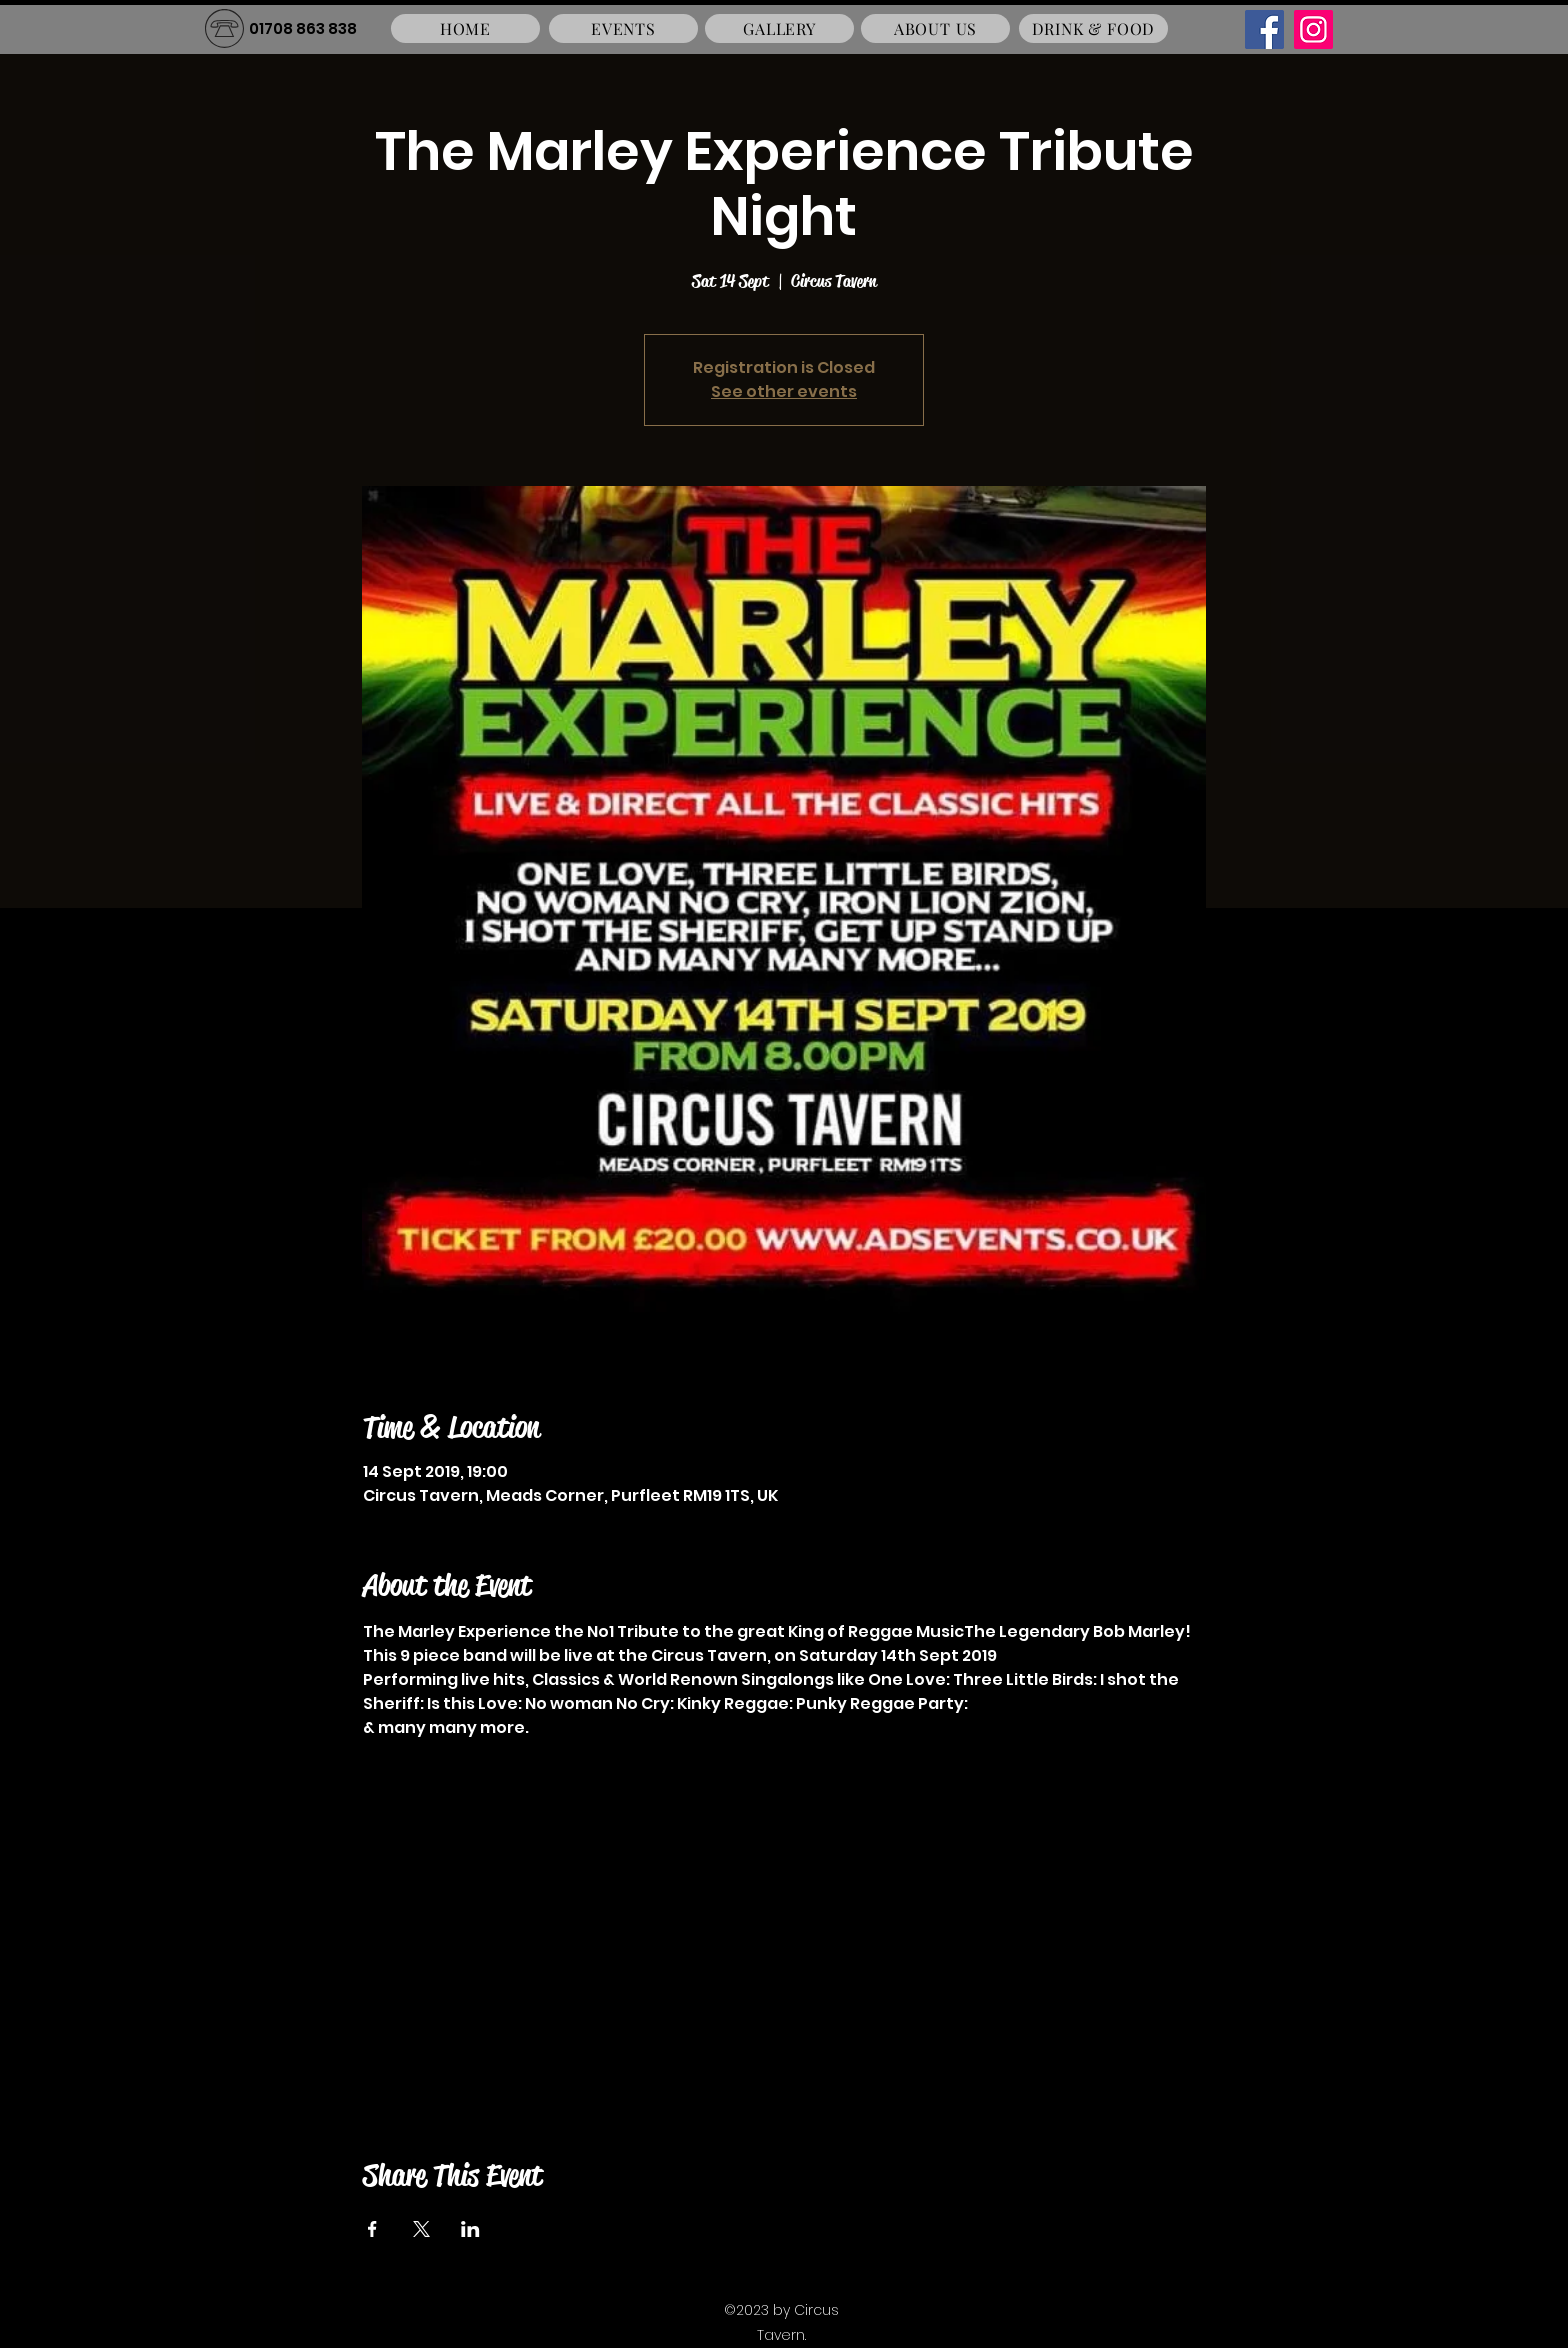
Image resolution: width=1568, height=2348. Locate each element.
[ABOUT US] (935, 28)
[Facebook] (1264, 29)
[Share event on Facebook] (372, 2229)
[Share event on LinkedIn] (470, 2229)
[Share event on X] (421, 2229)
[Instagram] (1313, 29)
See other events (784, 391)
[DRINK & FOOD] (1093, 28)
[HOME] (465, 28)
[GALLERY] (779, 28)
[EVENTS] (623, 28)
